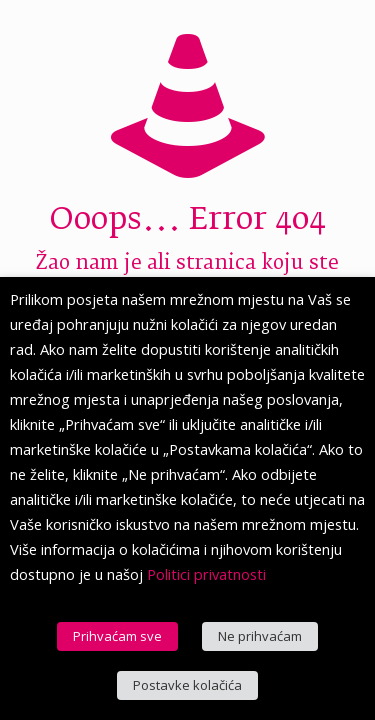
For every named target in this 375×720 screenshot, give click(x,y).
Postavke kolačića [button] (187, 685)
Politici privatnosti (206, 574)
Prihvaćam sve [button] (117, 636)
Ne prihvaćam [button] (260, 636)
